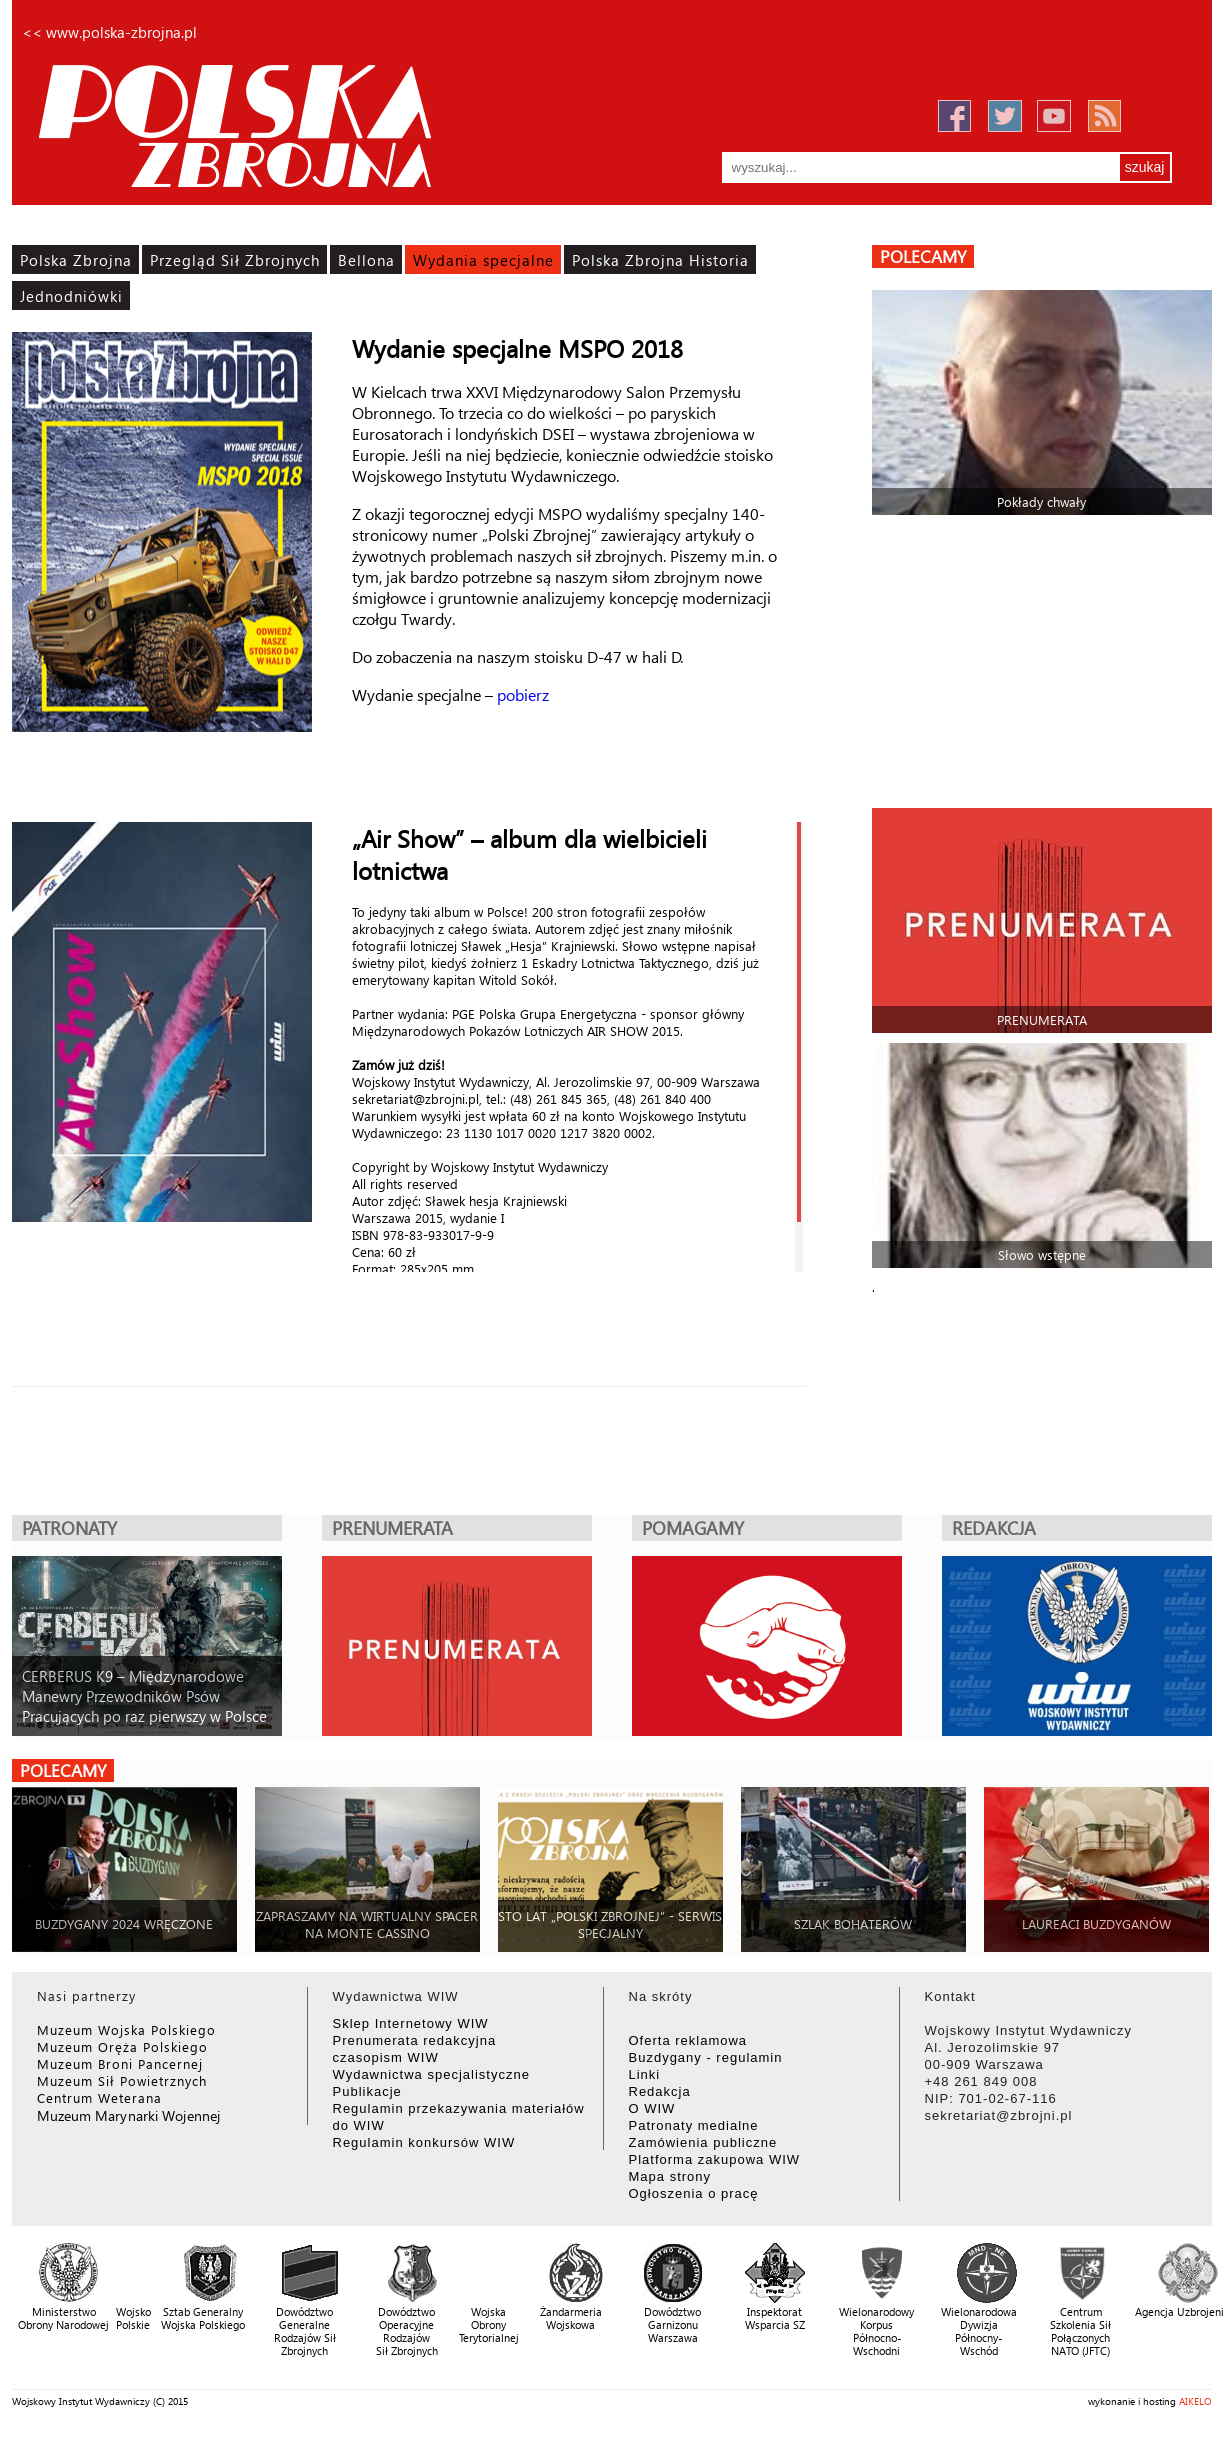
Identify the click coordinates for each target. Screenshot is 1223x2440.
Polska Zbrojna (76, 260)
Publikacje (367, 2091)
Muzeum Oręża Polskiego (122, 2046)
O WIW (652, 2108)
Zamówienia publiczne (703, 2142)
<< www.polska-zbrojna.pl (109, 32)
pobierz (523, 694)
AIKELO (1195, 2401)
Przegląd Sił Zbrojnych (235, 260)
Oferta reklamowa (688, 2040)
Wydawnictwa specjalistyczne (431, 2074)
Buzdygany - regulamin (706, 2057)
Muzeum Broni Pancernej (120, 2063)
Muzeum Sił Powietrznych (122, 2080)
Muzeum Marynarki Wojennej (129, 2115)
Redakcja (660, 2091)
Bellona (366, 260)
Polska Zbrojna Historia (660, 260)
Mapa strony (670, 2176)
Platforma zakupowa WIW (715, 2159)
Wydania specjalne (483, 260)
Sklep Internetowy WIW (411, 2023)
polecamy (923, 256)
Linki (645, 2074)
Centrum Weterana (99, 2097)
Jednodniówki (71, 296)
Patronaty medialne (694, 2125)
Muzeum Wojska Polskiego (126, 2029)
